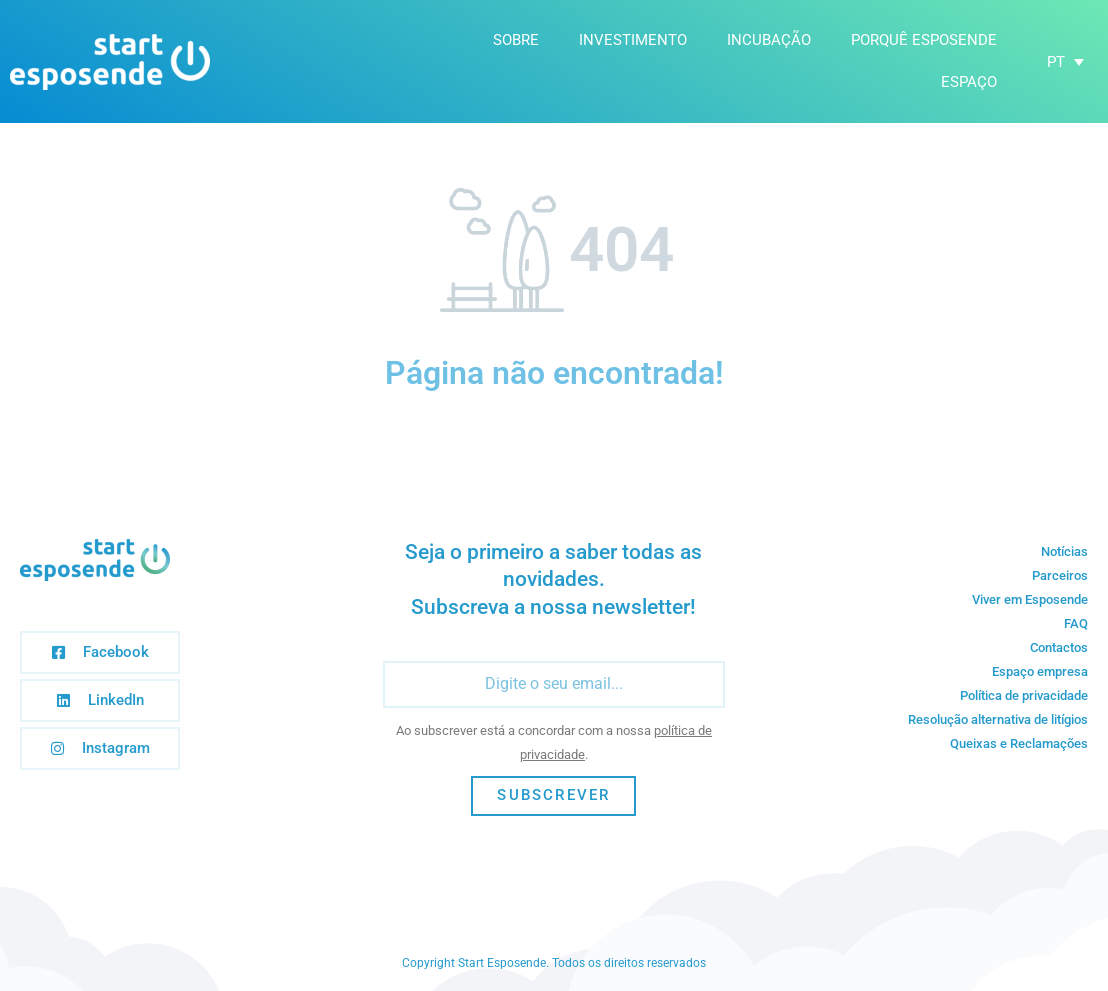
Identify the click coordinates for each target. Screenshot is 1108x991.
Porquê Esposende (924, 40)
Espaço (969, 82)
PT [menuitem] (1056, 61)
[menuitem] (1066, 62)
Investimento (633, 40)
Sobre (516, 40)
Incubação (769, 40)
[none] (1066, 62)
